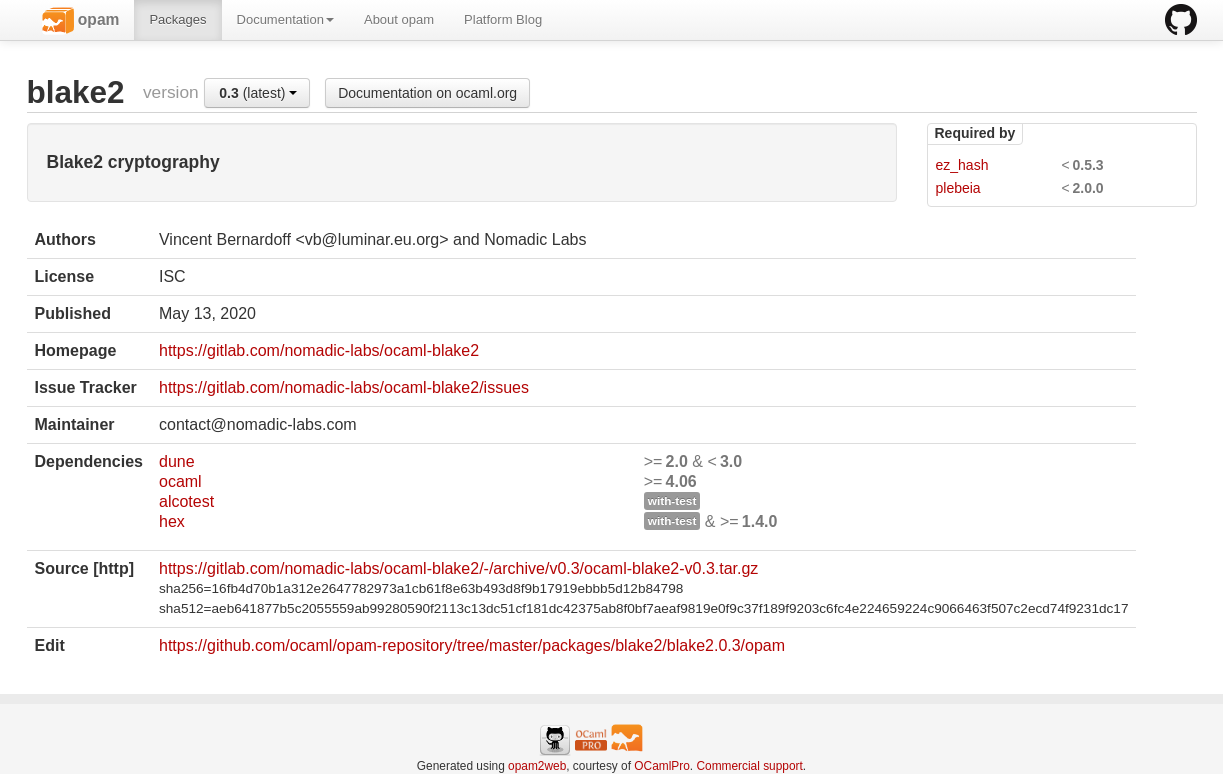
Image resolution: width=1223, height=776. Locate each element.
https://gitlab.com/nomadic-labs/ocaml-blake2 (319, 350)
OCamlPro (662, 766)
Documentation (285, 19)
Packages (177, 19)
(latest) (258, 93)
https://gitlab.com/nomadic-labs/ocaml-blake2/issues (344, 387)
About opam (399, 19)
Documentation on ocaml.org (427, 93)
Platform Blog (503, 19)
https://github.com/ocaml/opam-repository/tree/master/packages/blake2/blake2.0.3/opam (472, 645)
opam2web (537, 766)
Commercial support (749, 766)
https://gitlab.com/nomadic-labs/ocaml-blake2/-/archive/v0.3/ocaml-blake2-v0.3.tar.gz (458, 568)
